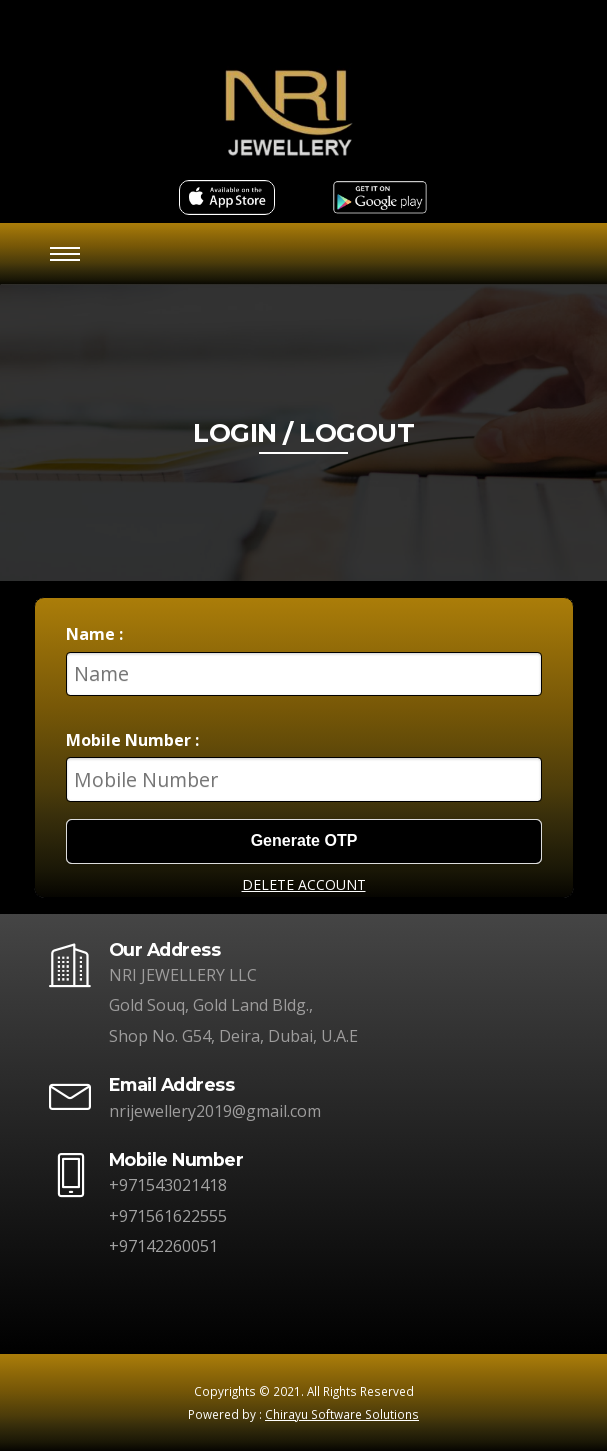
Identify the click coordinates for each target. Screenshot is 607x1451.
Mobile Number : (132, 740)
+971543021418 (168, 1185)
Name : (94, 634)
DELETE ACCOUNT (304, 884)
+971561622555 (168, 1216)
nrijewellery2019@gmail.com (215, 1111)
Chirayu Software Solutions (342, 1414)
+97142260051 (163, 1246)
